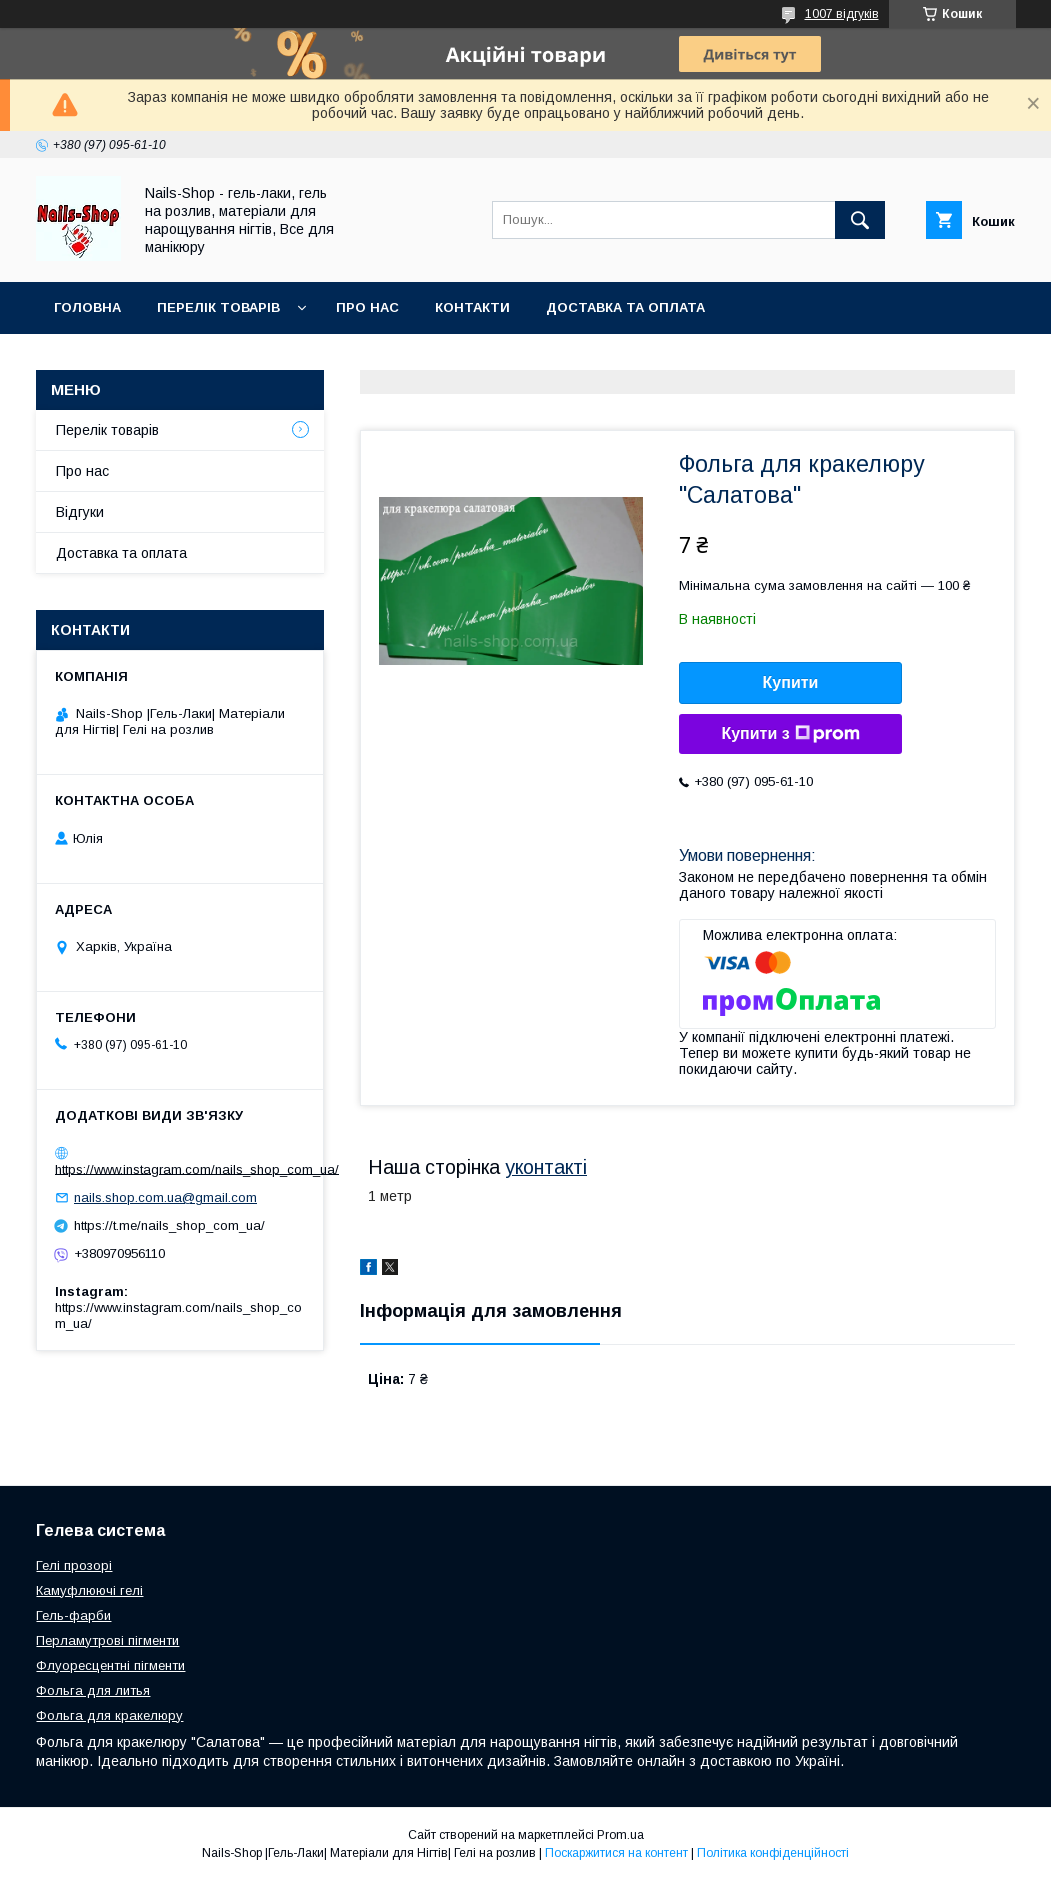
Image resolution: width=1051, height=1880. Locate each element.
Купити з (790, 734)
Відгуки (80, 512)
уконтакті (546, 1167)
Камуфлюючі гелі (89, 1590)
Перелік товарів (107, 430)
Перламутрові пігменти (107, 1640)
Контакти (472, 307)
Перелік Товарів (218, 307)
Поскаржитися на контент (616, 1853)
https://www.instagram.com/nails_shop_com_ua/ (197, 1168)
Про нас (367, 307)
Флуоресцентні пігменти (110, 1665)
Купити (791, 682)
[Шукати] (860, 220)
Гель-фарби (73, 1615)
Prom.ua (620, 1835)
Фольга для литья (93, 1690)
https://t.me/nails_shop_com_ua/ (169, 1225)
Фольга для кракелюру (109, 1715)
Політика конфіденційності (773, 1853)
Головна (87, 307)
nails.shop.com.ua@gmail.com (165, 1197)
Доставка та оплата (625, 307)
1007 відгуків (842, 14)
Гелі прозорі (74, 1565)
